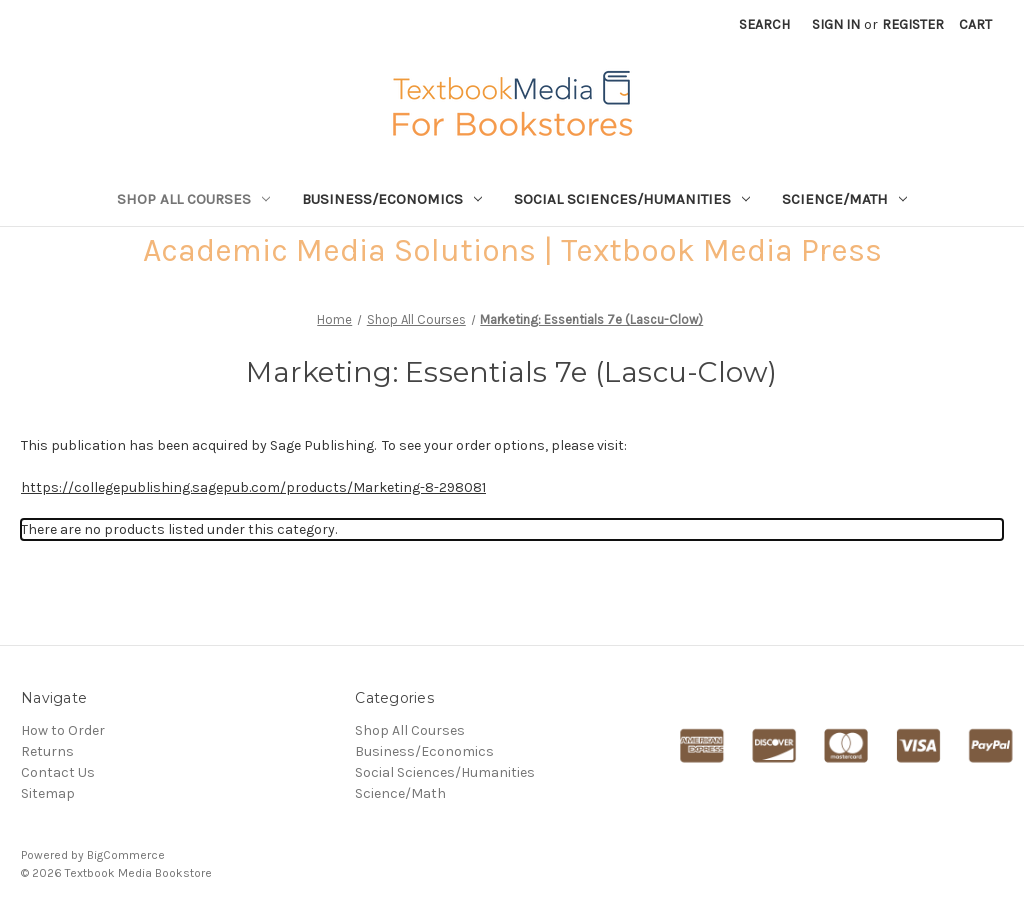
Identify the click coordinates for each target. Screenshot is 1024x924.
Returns (47, 751)
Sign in (836, 24)
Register (913, 24)
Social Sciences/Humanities (632, 199)
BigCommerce (126, 855)
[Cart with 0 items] (975, 24)
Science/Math (844, 199)
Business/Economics (392, 199)
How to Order (63, 730)
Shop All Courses (193, 199)
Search (764, 24)
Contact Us (58, 772)
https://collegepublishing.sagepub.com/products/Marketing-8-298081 (253, 487)
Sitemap (48, 793)
